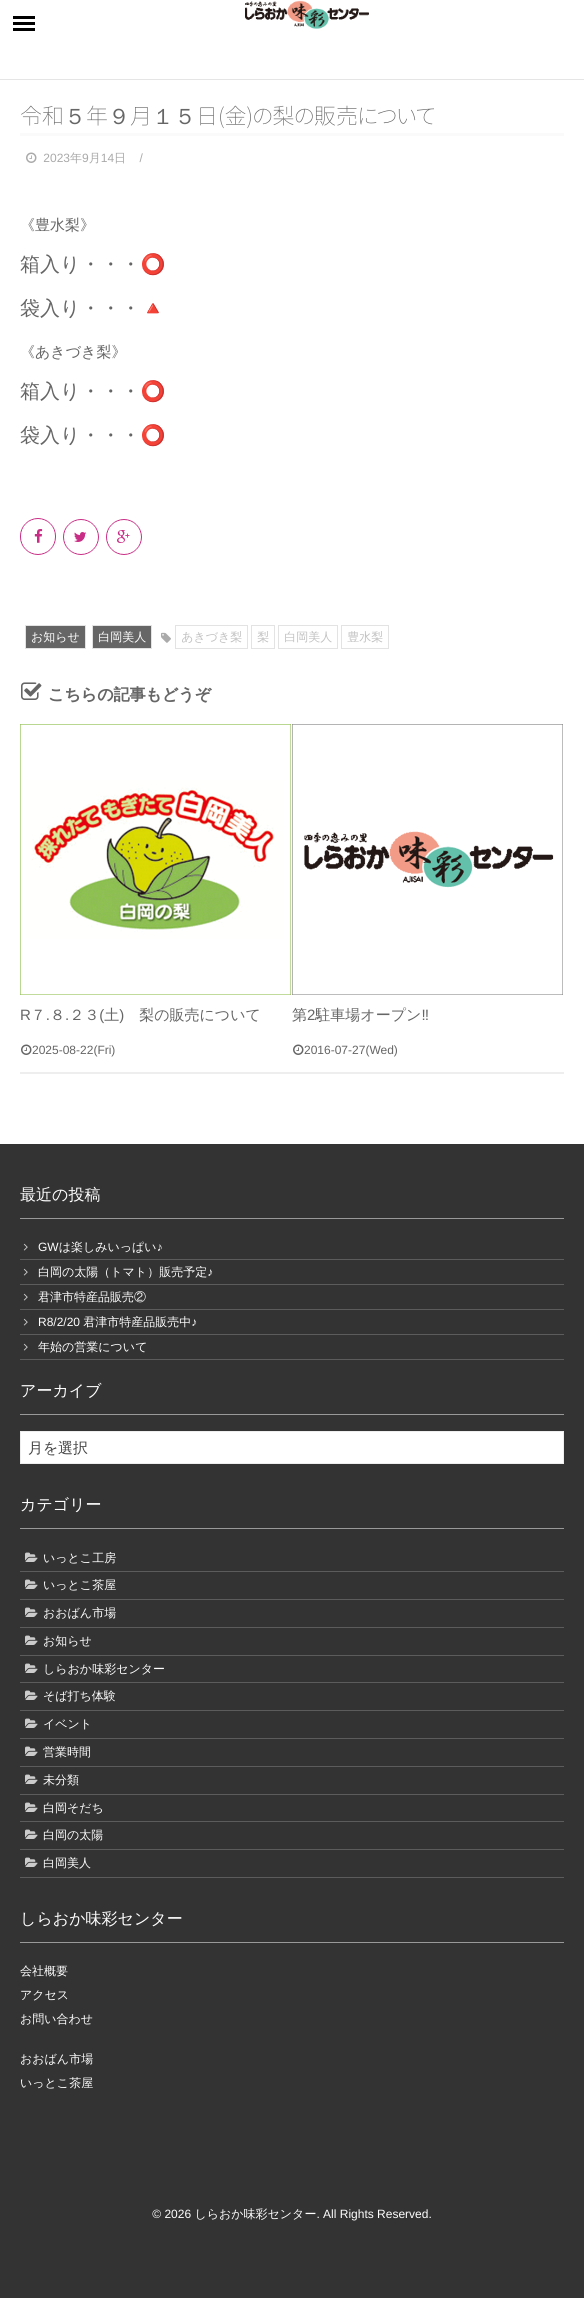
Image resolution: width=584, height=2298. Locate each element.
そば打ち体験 (79, 1696)
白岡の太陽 (73, 1835)
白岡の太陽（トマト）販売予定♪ (125, 1272)
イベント (67, 1724)
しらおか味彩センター (104, 1669)
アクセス (44, 1995)
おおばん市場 (79, 1613)
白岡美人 (122, 637)
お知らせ (55, 637)
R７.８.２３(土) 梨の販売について (140, 1015)
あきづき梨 (211, 637)
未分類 (61, 1780)
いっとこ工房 (79, 1558)
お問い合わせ (56, 2019)
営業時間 (67, 1752)
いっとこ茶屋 (79, 1585)
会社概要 (44, 1971)
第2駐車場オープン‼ (360, 1015)
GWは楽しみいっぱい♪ (100, 1247)
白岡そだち (73, 1808)
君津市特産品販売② (92, 1297)
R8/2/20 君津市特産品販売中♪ (117, 1322)
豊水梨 (365, 637)
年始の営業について (92, 1347)
